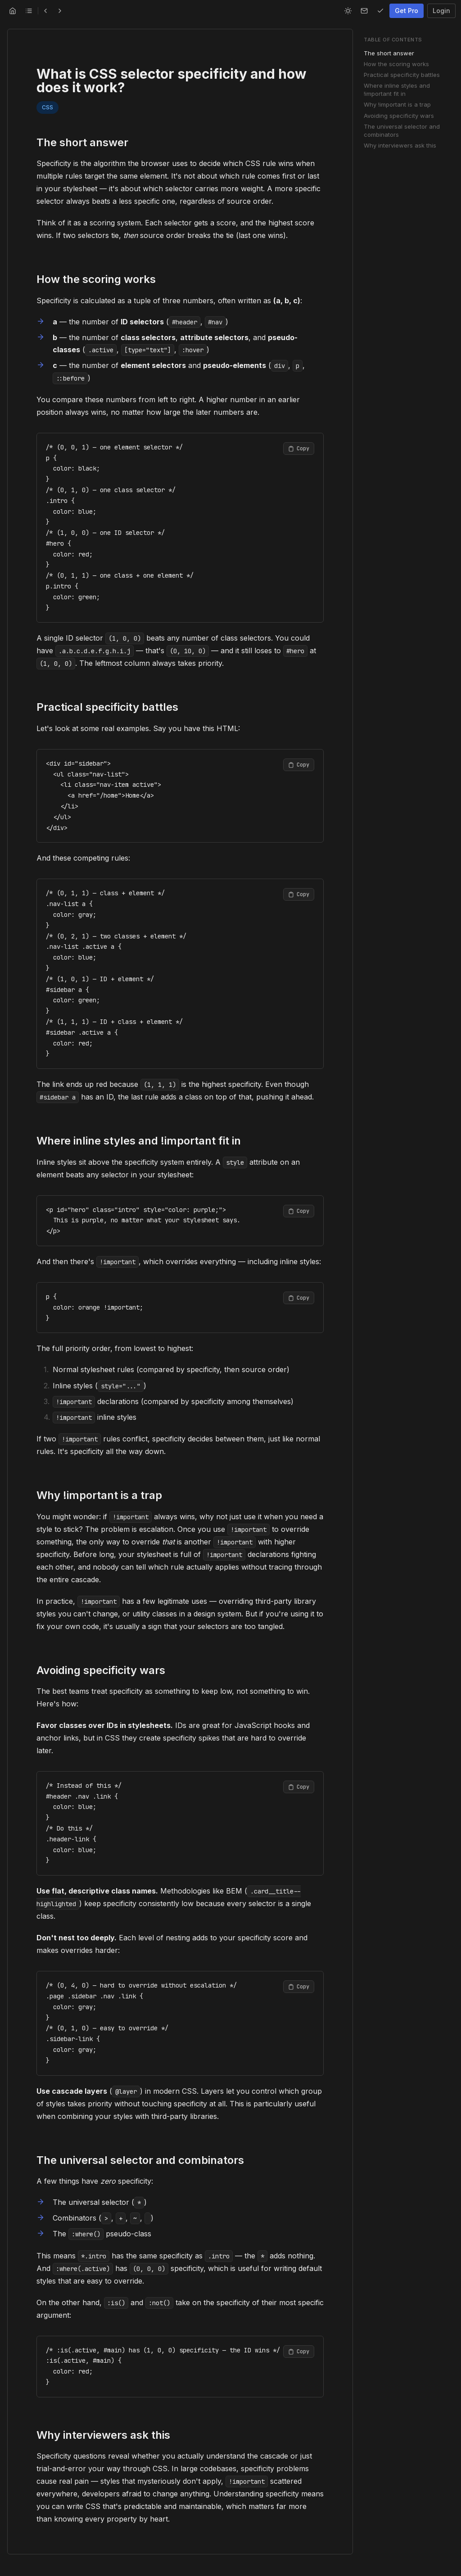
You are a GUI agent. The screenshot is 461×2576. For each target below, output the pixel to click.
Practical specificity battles (402, 74)
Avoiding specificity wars (399, 115)
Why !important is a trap (397, 104)
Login (441, 10)
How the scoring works (396, 63)
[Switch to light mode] (348, 11)
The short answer (389, 53)
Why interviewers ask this (400, 145)
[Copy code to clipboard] (298, 448)
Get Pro (406, 10)
